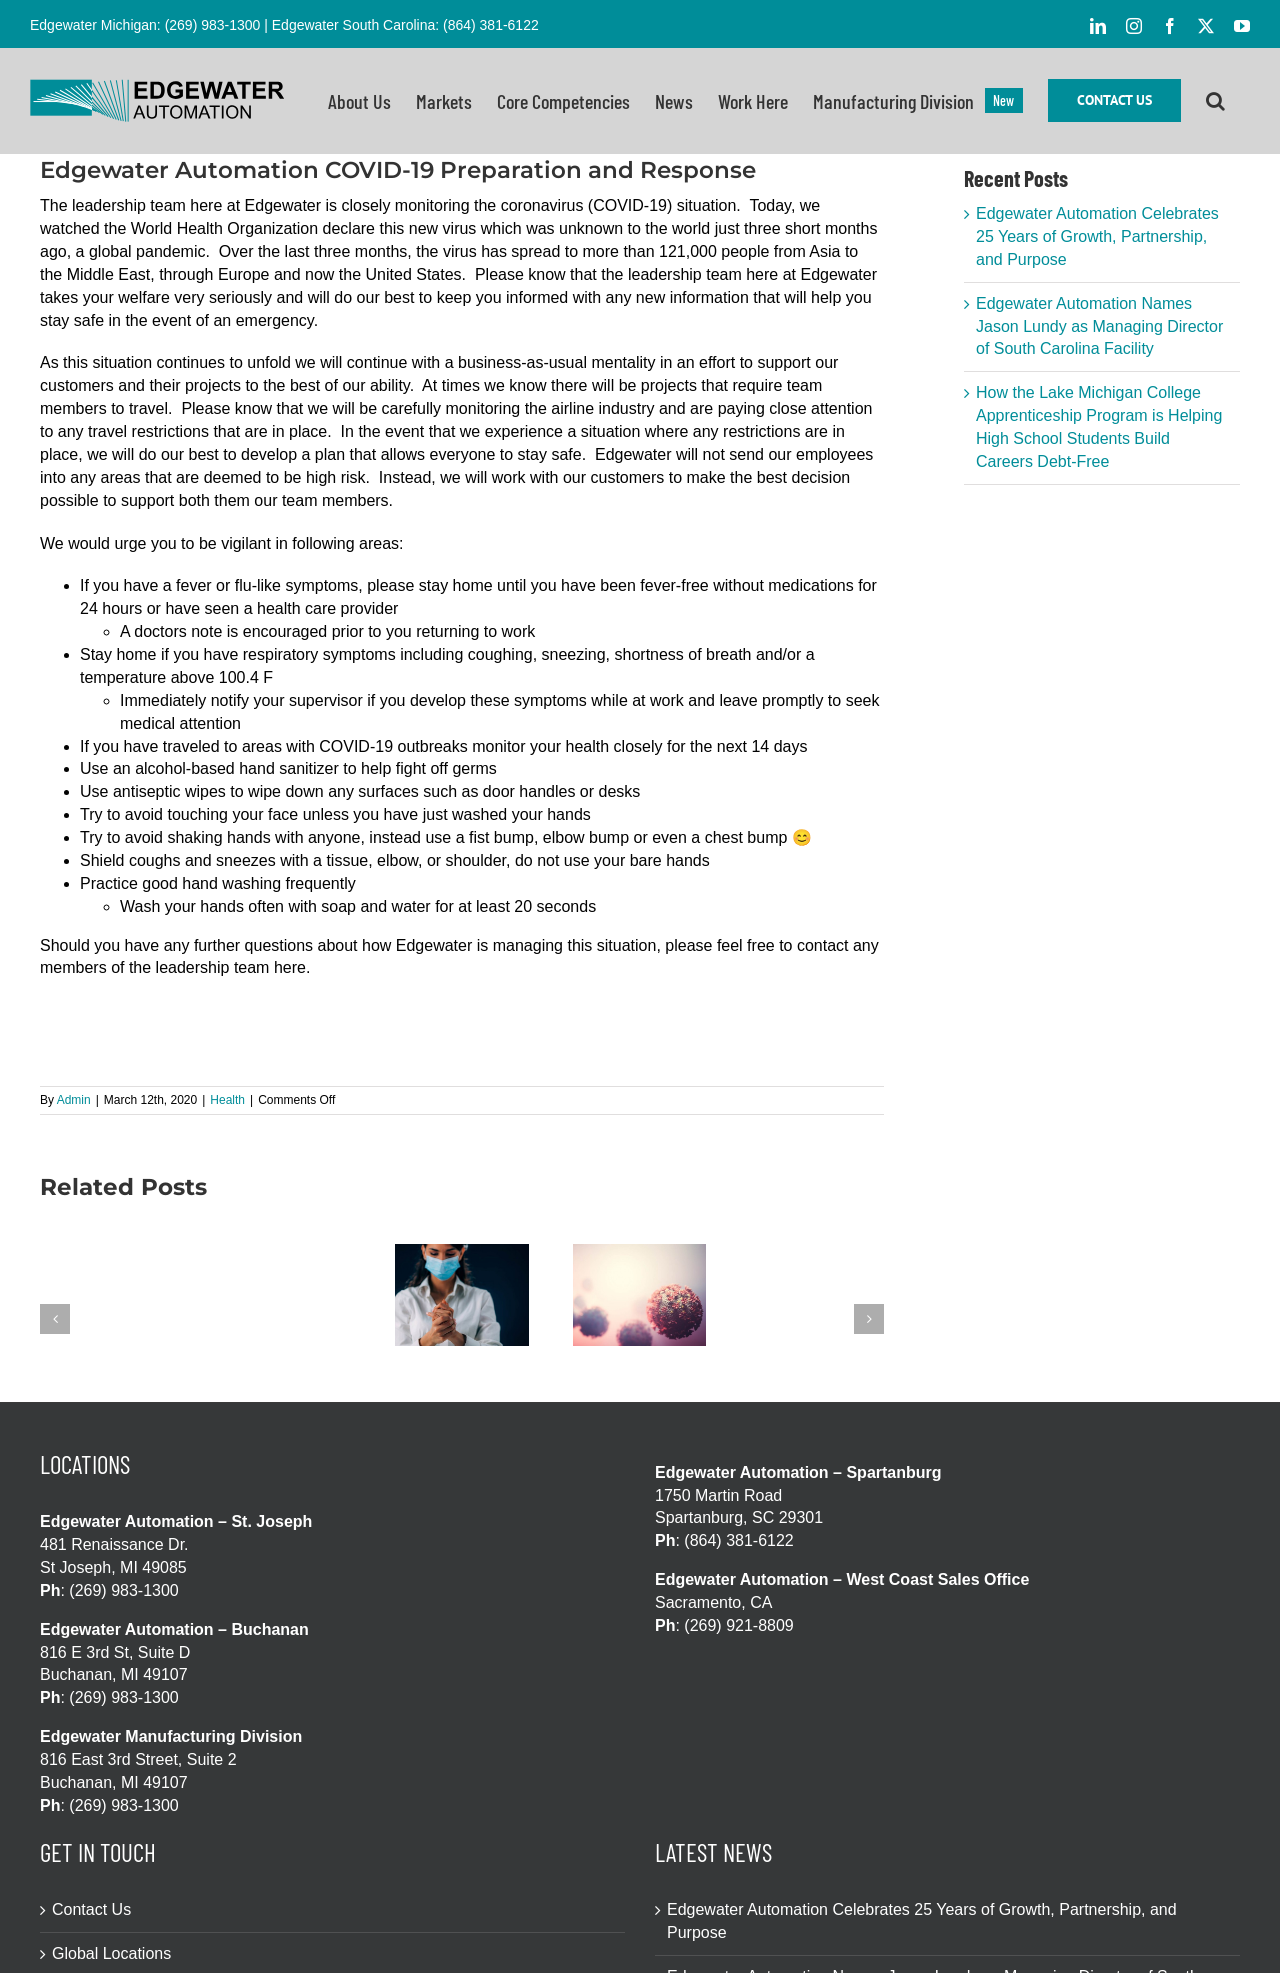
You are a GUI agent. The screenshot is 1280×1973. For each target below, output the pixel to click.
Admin (74, 1100)
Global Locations (111, 1953)
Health (227, 1100)
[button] (1215, 100)
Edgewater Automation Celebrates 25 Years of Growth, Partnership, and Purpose (1097, 236)
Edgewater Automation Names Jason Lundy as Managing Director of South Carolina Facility (1099, 326)
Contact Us (91, 1909)
